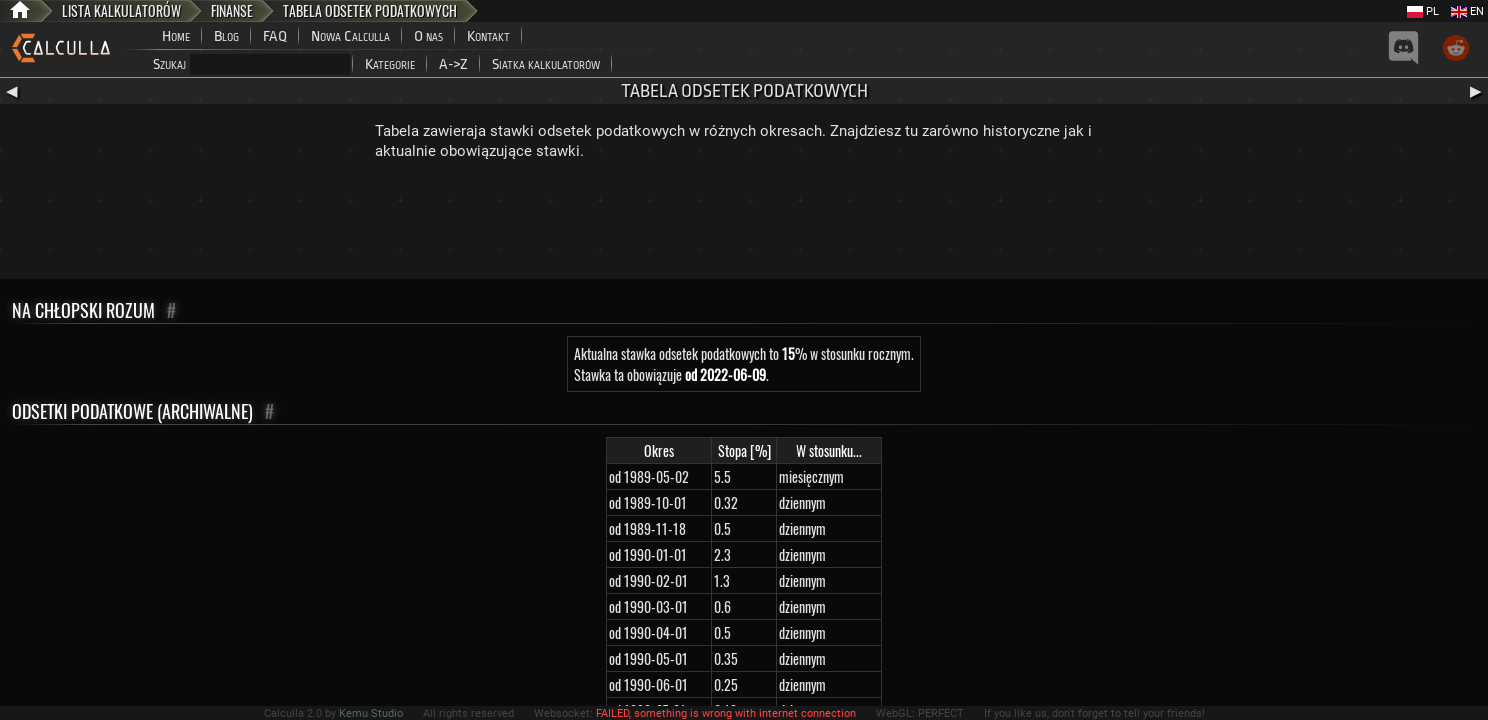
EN (1467, 11)
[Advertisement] (744, 224)
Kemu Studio (371, 713)
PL (1423, 11)
